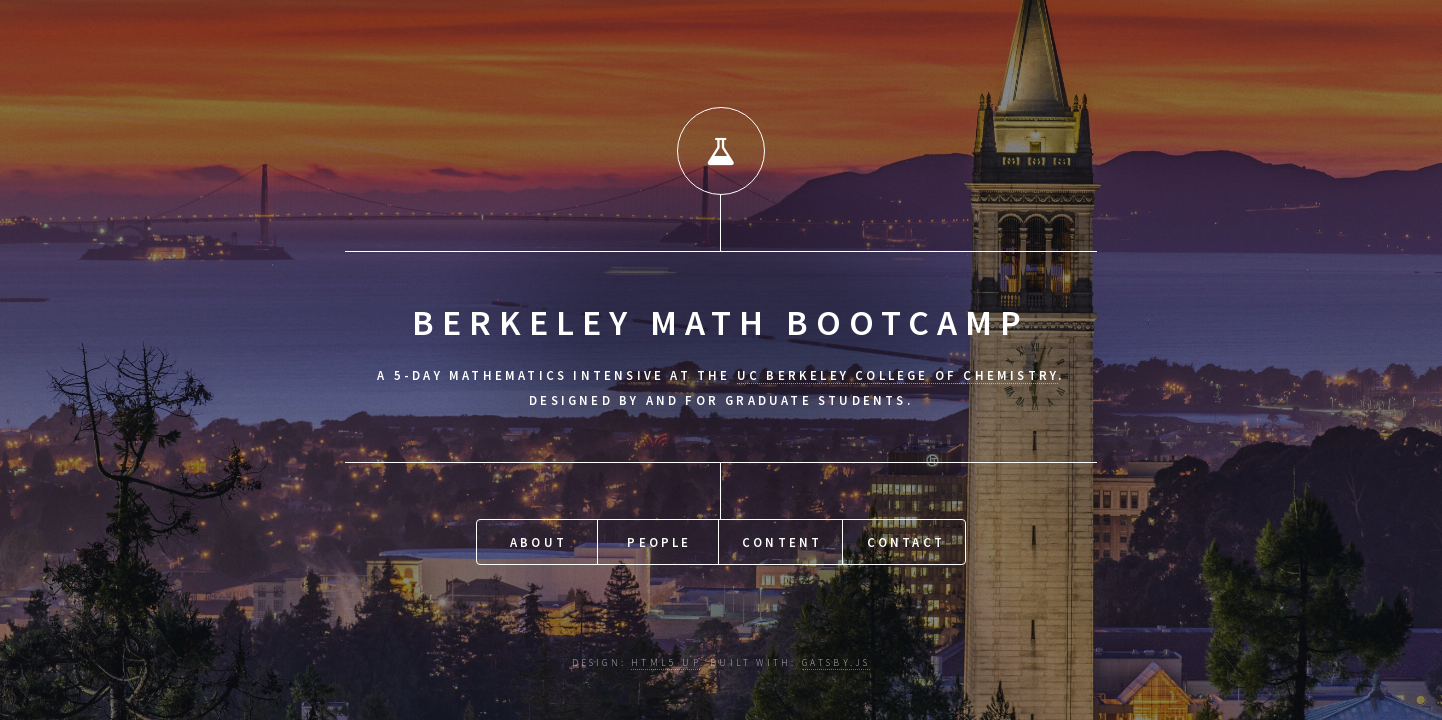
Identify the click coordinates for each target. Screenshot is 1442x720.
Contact (906, 542)
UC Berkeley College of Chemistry (897, 375)
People (659, 542)
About (538, 542)
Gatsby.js (836, 663)
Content (782, 542)
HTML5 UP (665, 663)
